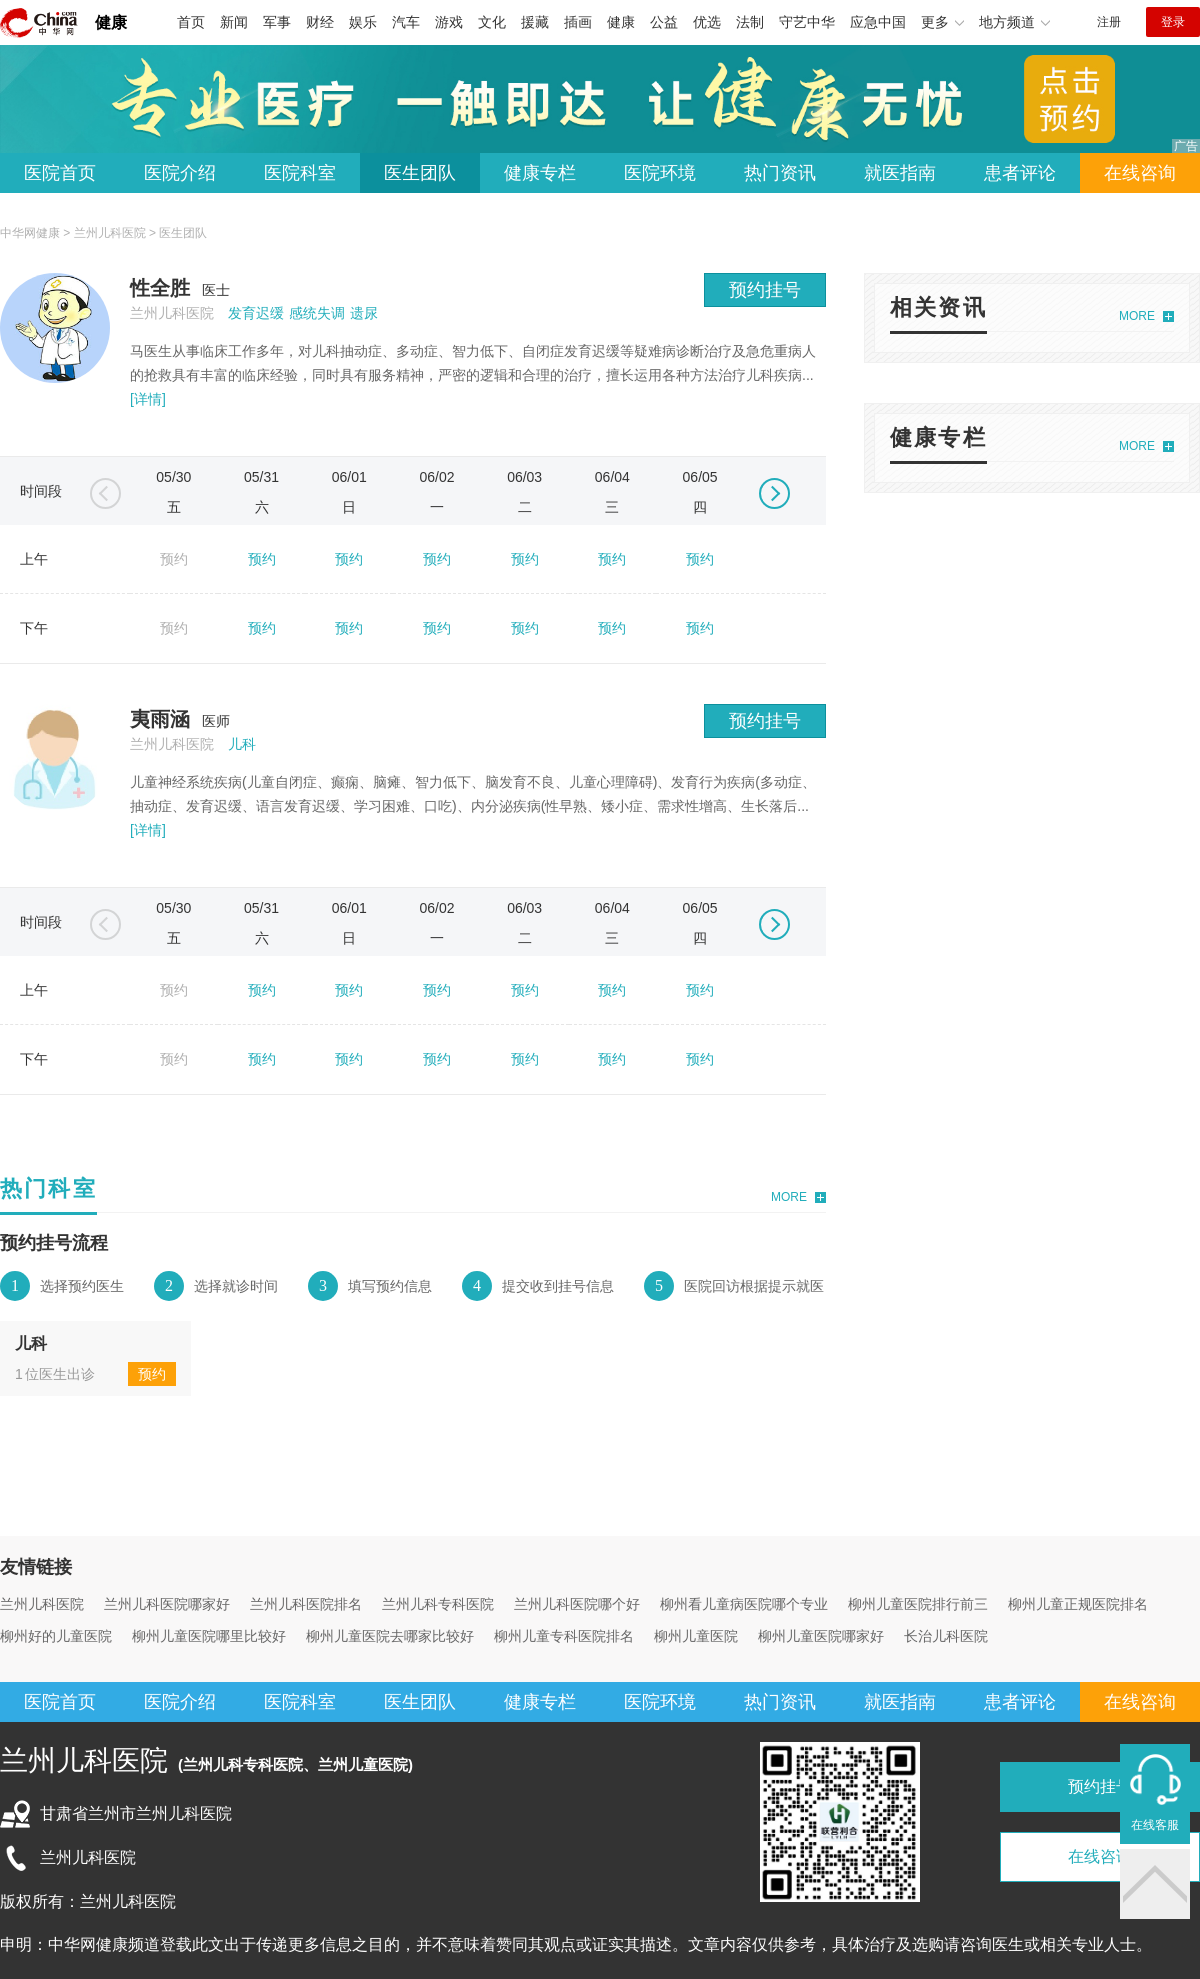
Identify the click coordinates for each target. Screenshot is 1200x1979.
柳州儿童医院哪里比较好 (209, 1636)
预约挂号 (765, 290)
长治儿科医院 (946, 1636)
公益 (664, 22)
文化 (492, 22)
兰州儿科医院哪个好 (577, 1604)
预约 (262, 559)
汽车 (406, 22)
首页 (191, 22)
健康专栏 (540, 173)
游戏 (449, 22)
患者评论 (1020, 173)
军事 (277, 22)
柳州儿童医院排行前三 (918, 1604)
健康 (111, 22)
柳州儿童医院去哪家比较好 (390, 1636)
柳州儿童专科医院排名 (564, 1636)
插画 (578, 22)
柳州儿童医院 (696, 1636)
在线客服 (1155, 1825)
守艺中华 (807, 22)
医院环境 (660, 173)
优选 (707, 22)
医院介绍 (180, 173)
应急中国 (878, 22)
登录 (1173, 22)
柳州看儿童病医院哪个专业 (744, 1604)
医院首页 (60, 173)
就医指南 (900, 173)
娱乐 (363, 22)
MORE (789, 1197)
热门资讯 (780, 173)
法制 (750, 22)
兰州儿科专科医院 (438, 1604)
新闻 (234, 22)
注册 (1109, 22)
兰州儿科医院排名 (306, 1604)
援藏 (535, 22)
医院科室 (300, 173)
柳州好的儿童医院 (56, 1636)
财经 (320, 22)
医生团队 (420, 173)
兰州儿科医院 (110, 233)
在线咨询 (1140, 173)
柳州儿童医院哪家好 (821, 1636)
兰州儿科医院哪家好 (167, 1604)
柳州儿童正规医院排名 (1078, 1604)
